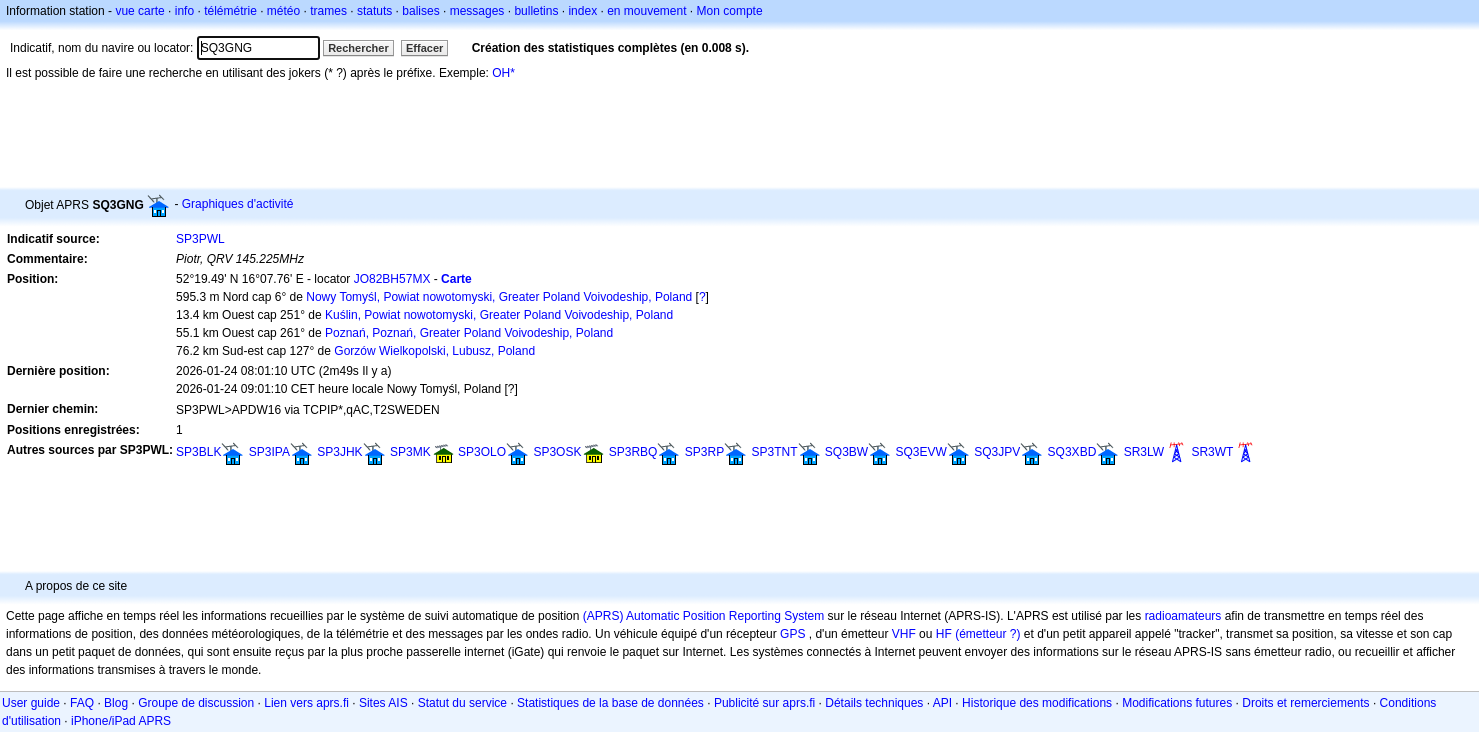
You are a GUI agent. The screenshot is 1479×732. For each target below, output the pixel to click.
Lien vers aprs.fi (306, 703)
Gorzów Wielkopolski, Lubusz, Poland (434, 351)
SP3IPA (269, 452)
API (942, 703)
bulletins (536, 11)
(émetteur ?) (987, 634)
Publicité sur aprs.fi (764, 703)
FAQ (82, 703)
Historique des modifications (1037, 703)
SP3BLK (198, 452)
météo (283, 11)
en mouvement (646, 11)
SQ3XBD (1072, 452)
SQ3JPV (997, 452)
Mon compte (730, 11)
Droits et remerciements (1305, 703)
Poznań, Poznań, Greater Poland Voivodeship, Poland (469, 333)
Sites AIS (383, 703)
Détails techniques (874, 703)
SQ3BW (846, 452)
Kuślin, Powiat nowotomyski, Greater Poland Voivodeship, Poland (499, 315)
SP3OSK (557, 452)
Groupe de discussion (196, 703)
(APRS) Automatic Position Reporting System (703, 616)
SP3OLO (482, 452)
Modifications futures (1177, 703)
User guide (31, 703)
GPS (792, 634)
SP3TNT (774, 452)
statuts (374, 11)
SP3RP (704, 452)
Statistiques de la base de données (610, 703)
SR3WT (1212, 452)
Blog (116, 703)
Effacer (424, 48)
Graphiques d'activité (238, 204)
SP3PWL (200, 239)
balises (420, 11)
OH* (503, 73)
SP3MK (410, 452)
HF (944, 634)
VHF (904, 634)
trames (328, 11)
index (582, 11)
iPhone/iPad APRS (121, 721)
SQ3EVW (921, 452)
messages (477, 11)
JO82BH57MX (392, 279)
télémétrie (230, 11)
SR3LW (1144, 452)
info (184, 11)
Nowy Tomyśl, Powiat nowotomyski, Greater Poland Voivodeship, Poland (499, 297)
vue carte (139, 11)
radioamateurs (1183, 616)
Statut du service (462, 703)
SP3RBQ (633, 452)
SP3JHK (339, 452)
